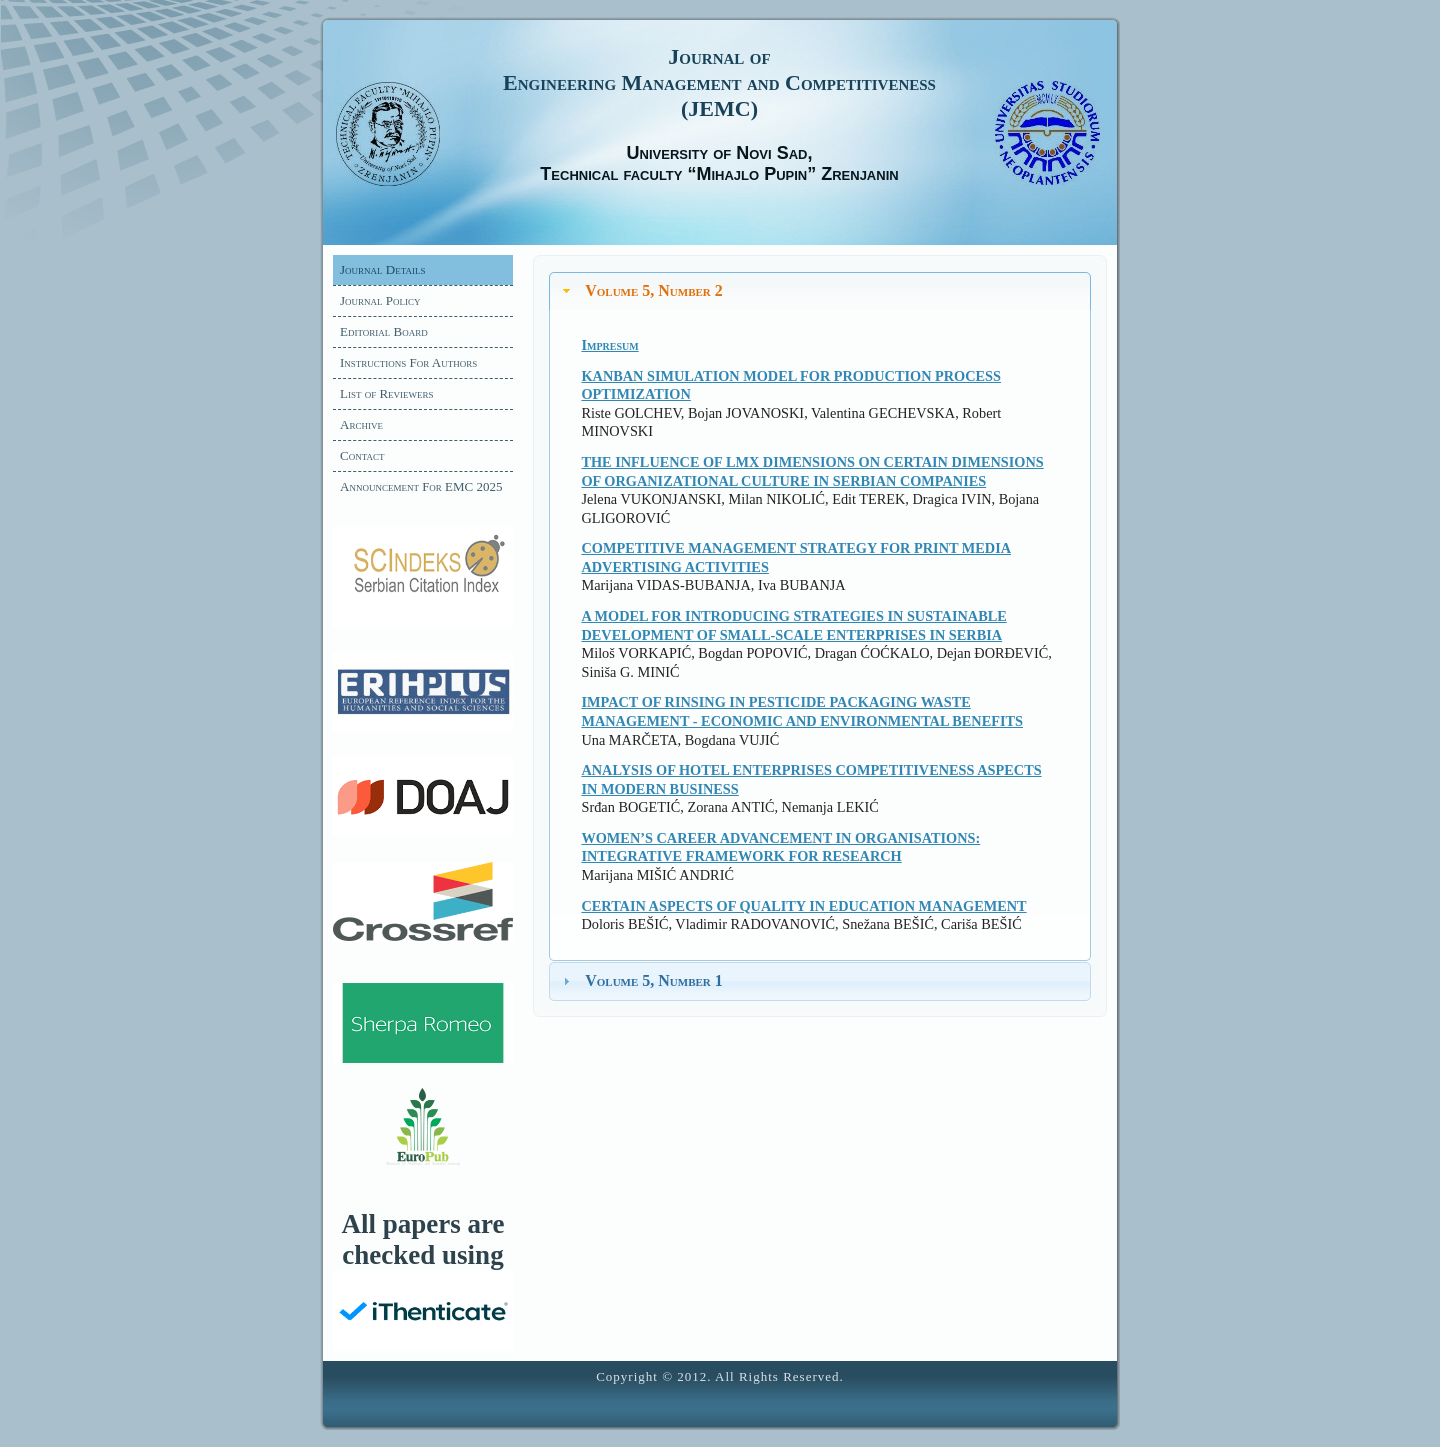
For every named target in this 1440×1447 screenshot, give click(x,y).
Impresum (609, 345)
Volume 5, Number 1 (654, 980)
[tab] (820, 291)
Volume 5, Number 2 (654, 290)
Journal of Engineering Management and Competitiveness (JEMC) (719, 82)
